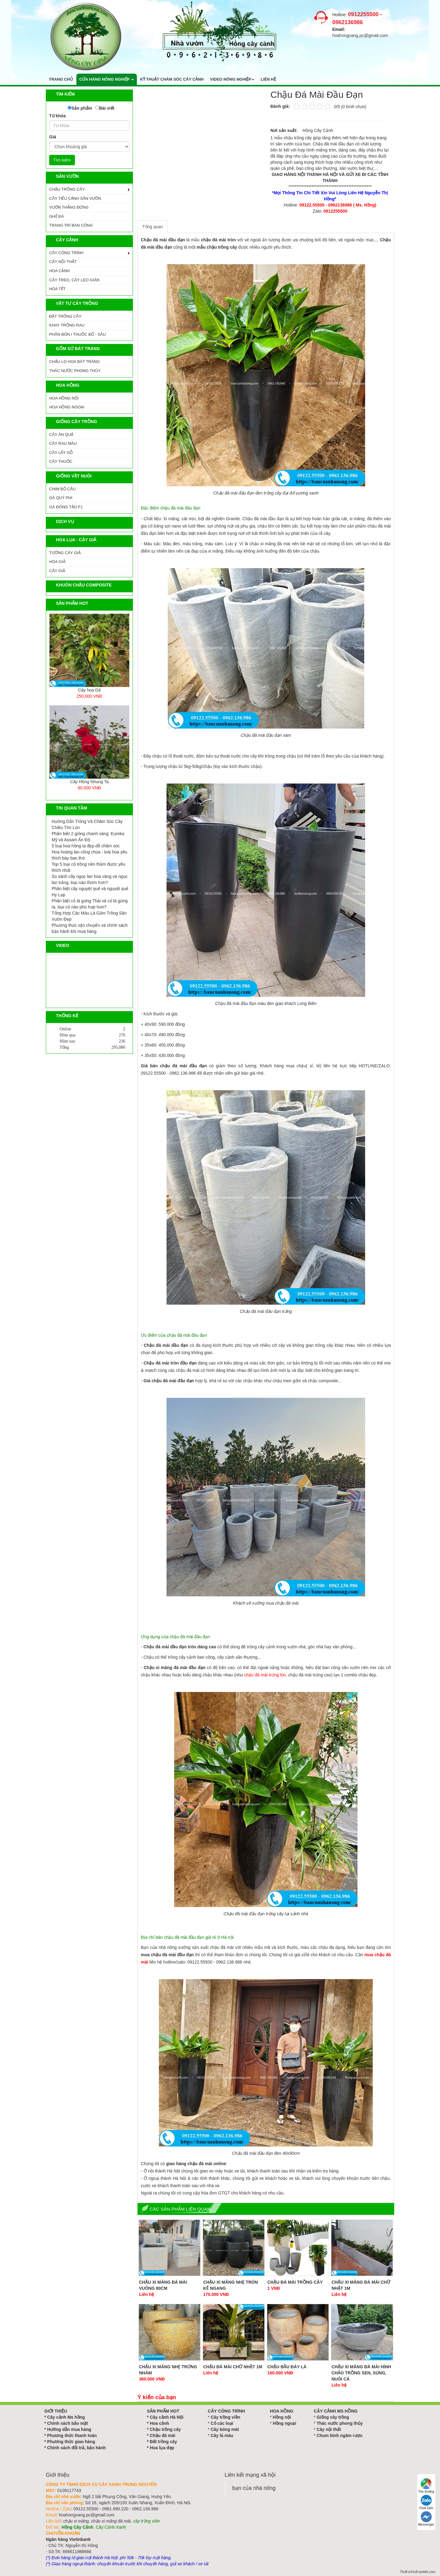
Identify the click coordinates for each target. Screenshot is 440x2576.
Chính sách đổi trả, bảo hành (76, 2447)
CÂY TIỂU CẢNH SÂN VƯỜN (75, 198)
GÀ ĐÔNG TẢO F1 (66, 507)
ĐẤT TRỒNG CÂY (65, 316)
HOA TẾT (57, 289)
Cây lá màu (222, 2435)
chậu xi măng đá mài (110, 2521)
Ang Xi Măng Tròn (89, 690)
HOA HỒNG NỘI (64, 398)
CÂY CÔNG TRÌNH (66, 252)
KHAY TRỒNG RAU (66, 325)
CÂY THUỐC (60, 461)
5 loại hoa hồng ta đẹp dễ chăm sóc (86, 845)
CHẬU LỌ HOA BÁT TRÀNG (74, 361)
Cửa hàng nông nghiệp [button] (106, 79)
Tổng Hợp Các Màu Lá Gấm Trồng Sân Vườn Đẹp (89, 916)
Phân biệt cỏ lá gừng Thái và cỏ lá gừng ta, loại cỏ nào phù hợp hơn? (90, 903)
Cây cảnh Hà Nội (166, 2417)
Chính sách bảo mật (67, 2423)
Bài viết (106, 108)
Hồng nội (282, 2417)
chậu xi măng (76, 2521)
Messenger (426, 2518)
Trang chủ (61, 79)
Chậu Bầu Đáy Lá (286, 2366)
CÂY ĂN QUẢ (61, 434)
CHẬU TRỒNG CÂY (67, 189)
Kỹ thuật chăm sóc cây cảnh (172, 79)
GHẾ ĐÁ (56, 216)
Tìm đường (426, 2485)
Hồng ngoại (284, 2423)
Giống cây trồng (333, 2417)
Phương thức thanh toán (72, 2435)
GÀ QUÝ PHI (60, 497)
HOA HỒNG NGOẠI (66, 407)
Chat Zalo (426, 2502)
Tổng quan (152, 226)
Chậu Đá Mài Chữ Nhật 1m (232, 2366)
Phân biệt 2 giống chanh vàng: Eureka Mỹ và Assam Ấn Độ (88, 836)
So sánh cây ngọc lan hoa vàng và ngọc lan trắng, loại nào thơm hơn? (90, 879)
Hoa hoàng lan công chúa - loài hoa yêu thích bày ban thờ (89, 855)
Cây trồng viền (225, 2417)
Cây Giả (57, 570)
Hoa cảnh (159, 2423)
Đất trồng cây (163, 2441)
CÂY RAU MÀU (63, 443)
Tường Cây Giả (65, 552)
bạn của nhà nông (254, 2488)
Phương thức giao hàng (71, 2441)
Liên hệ (268, 79)
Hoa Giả (57, 561)
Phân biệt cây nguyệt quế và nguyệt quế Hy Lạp (90, 891)
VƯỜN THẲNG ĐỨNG (69, 207)
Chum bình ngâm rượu (339, 2435)
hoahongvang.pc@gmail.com (360, 35)
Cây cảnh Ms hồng (66, 2417)
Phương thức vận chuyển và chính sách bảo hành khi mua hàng (89, 928)
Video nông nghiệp (232, 79)
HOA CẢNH (59, 271)
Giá (52, 136)
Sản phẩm (82, 108)
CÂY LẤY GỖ (61, 452)
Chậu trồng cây (165, 2429)
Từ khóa (57, 115)
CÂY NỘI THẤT (63, 261)
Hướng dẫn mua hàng (69, 2429)
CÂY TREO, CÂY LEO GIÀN (74, 280)
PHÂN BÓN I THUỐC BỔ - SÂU (77, 334)
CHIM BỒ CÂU (62, 489)
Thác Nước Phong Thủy (75, 370)
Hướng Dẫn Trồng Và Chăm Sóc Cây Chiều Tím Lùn (87, 824)
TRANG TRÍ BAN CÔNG (71, 225)
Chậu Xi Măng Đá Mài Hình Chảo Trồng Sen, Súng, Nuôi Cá (361, 2372)
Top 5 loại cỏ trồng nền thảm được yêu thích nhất (88, 867)
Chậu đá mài (162, 2435)
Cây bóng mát (225, 2429)
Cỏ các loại (222, 2423)
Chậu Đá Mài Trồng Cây (295, 2282)
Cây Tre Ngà (89, 781)
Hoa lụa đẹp (162, 2447)
